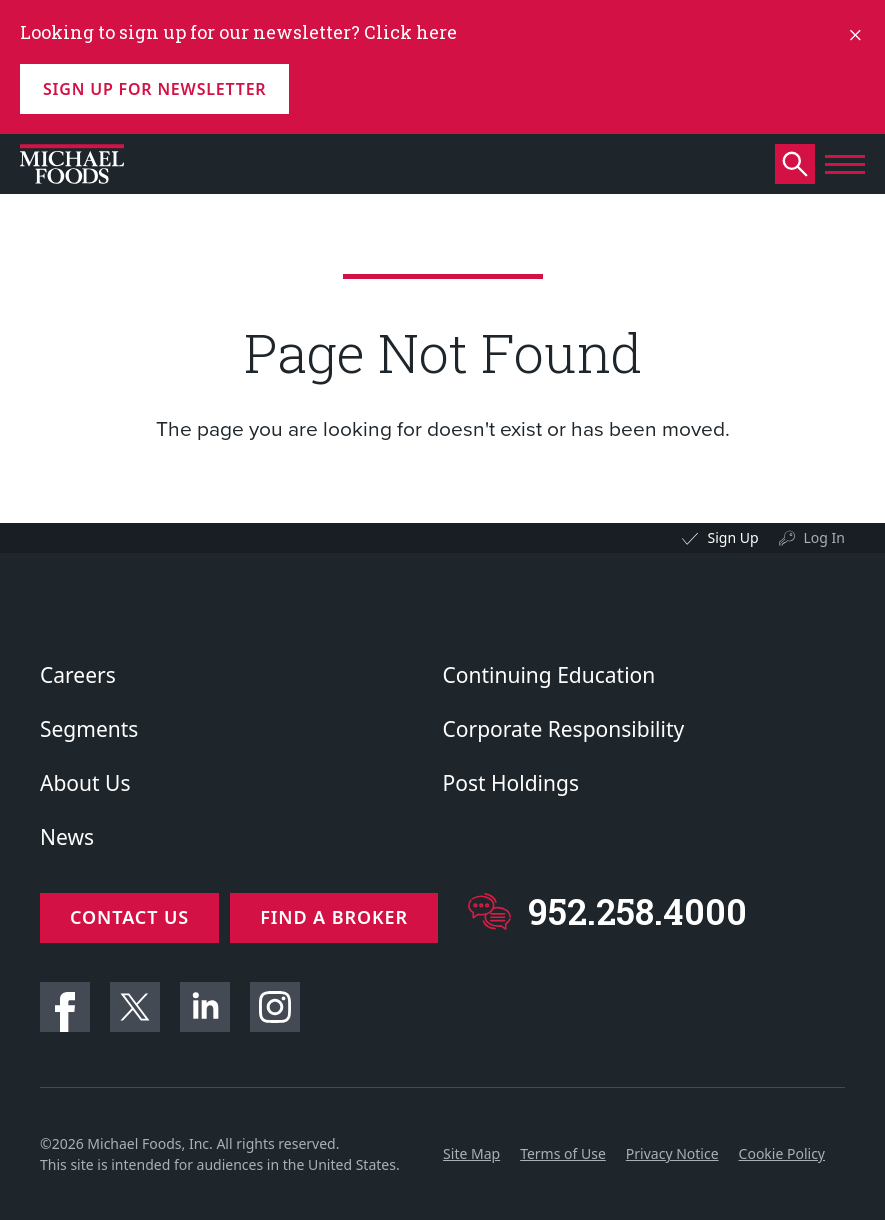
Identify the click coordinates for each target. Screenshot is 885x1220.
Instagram (275, 998)
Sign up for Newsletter (154, 89)
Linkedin (205, 998)
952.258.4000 (646, 911)
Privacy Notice (672, 1144)
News (67, 837)
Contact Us (129, 917)
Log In (824, 537)
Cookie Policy (782, 1144)
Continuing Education (549, 675)
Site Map (471, 1144)
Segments (89, 729)
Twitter (135, 998)
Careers (78, 675)
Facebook (65, 998)
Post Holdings (511, 783)
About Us (85, 783)
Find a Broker (343, 917)
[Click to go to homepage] (72, 164)
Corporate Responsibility (564, 729)
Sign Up (732, 537)
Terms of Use (563, 1144)
